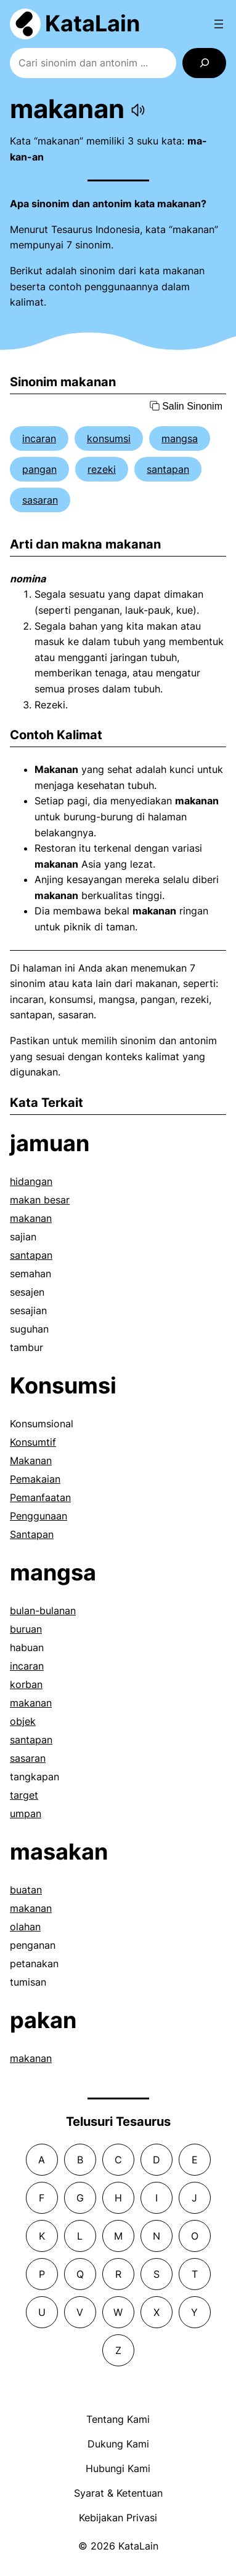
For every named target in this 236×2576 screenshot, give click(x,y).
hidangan (31, 1181)
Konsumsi (63, 1385)
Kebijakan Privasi (118, 2517)
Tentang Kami (118, 2419)
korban (26, 1684)
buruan (26, 1629)
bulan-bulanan (43, 1610)
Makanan (31, 1460)
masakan (59, 1851)
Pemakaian (35, 1479)
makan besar (40, 1200)
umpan (25, 1813)
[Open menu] (218, 24)
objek (23, 1721)
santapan (168, 469)
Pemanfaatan (40, 1497)
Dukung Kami (118, 2444)
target (24, 1795)
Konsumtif (33, 1442)
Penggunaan (38, 1516)
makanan (31, 1218)
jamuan (49, 1143)
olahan (25, 1926)
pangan (39, 469)
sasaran (40, 500)
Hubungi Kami (118, 2468)
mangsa (179, 438)
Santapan (32, 1534)
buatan (26, 1890)
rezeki (101, 469)
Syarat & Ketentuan (118, 2493)
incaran (39, 438)
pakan (43, 2020)
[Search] (204, 63)
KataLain (92, 23)
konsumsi (109, 438)
